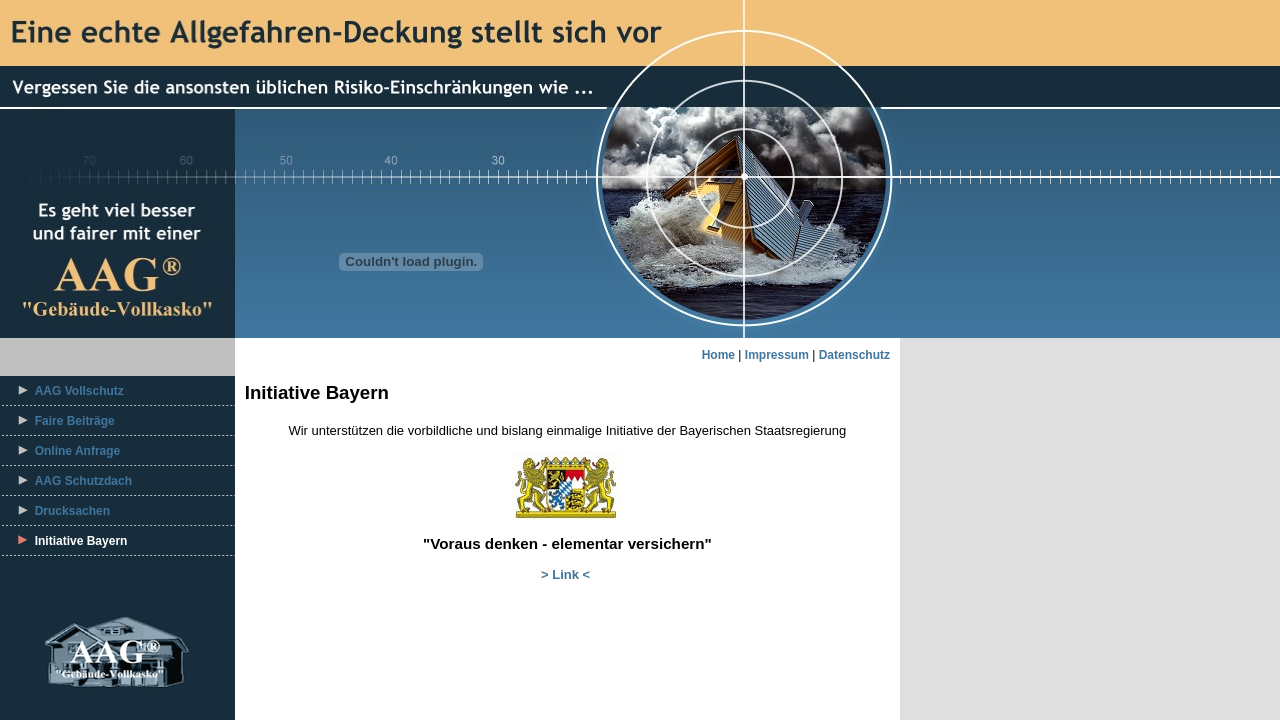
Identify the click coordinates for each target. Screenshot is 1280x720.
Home (718, 355)
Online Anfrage (78, 451)
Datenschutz (854, 355)
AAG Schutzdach (83, 481)
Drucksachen (72, 511)
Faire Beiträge (75, 421)
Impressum (777, 355)
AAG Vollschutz (79, 391)
